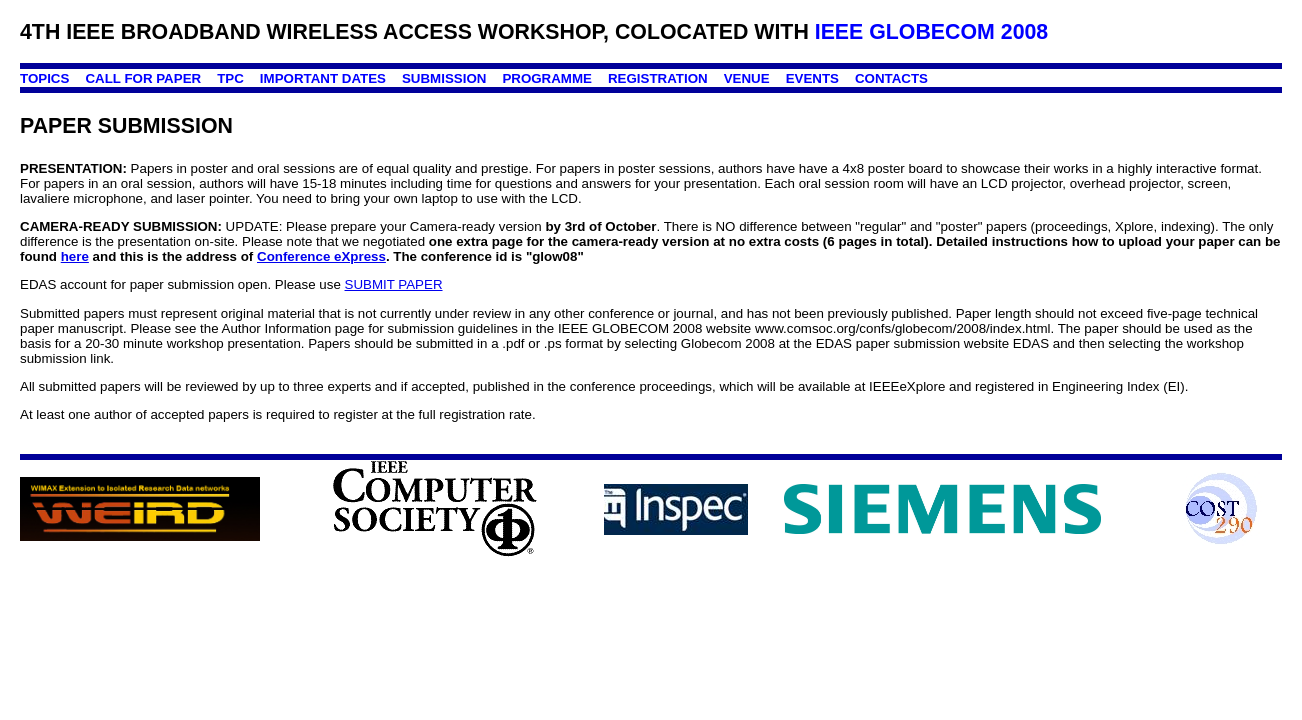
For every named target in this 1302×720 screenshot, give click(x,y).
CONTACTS (891, 78)
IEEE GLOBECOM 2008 (932, 32)
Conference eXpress (321, 256)
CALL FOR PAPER (143, 78)
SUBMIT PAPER (394, 284)
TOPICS (44, 78)
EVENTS (812, 78)
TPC (230, 78)
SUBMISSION (444, 78)
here (75, 256)
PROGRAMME (547, 78)
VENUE (747, 78)
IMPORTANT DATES (323, 78)
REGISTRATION (658, 78)
